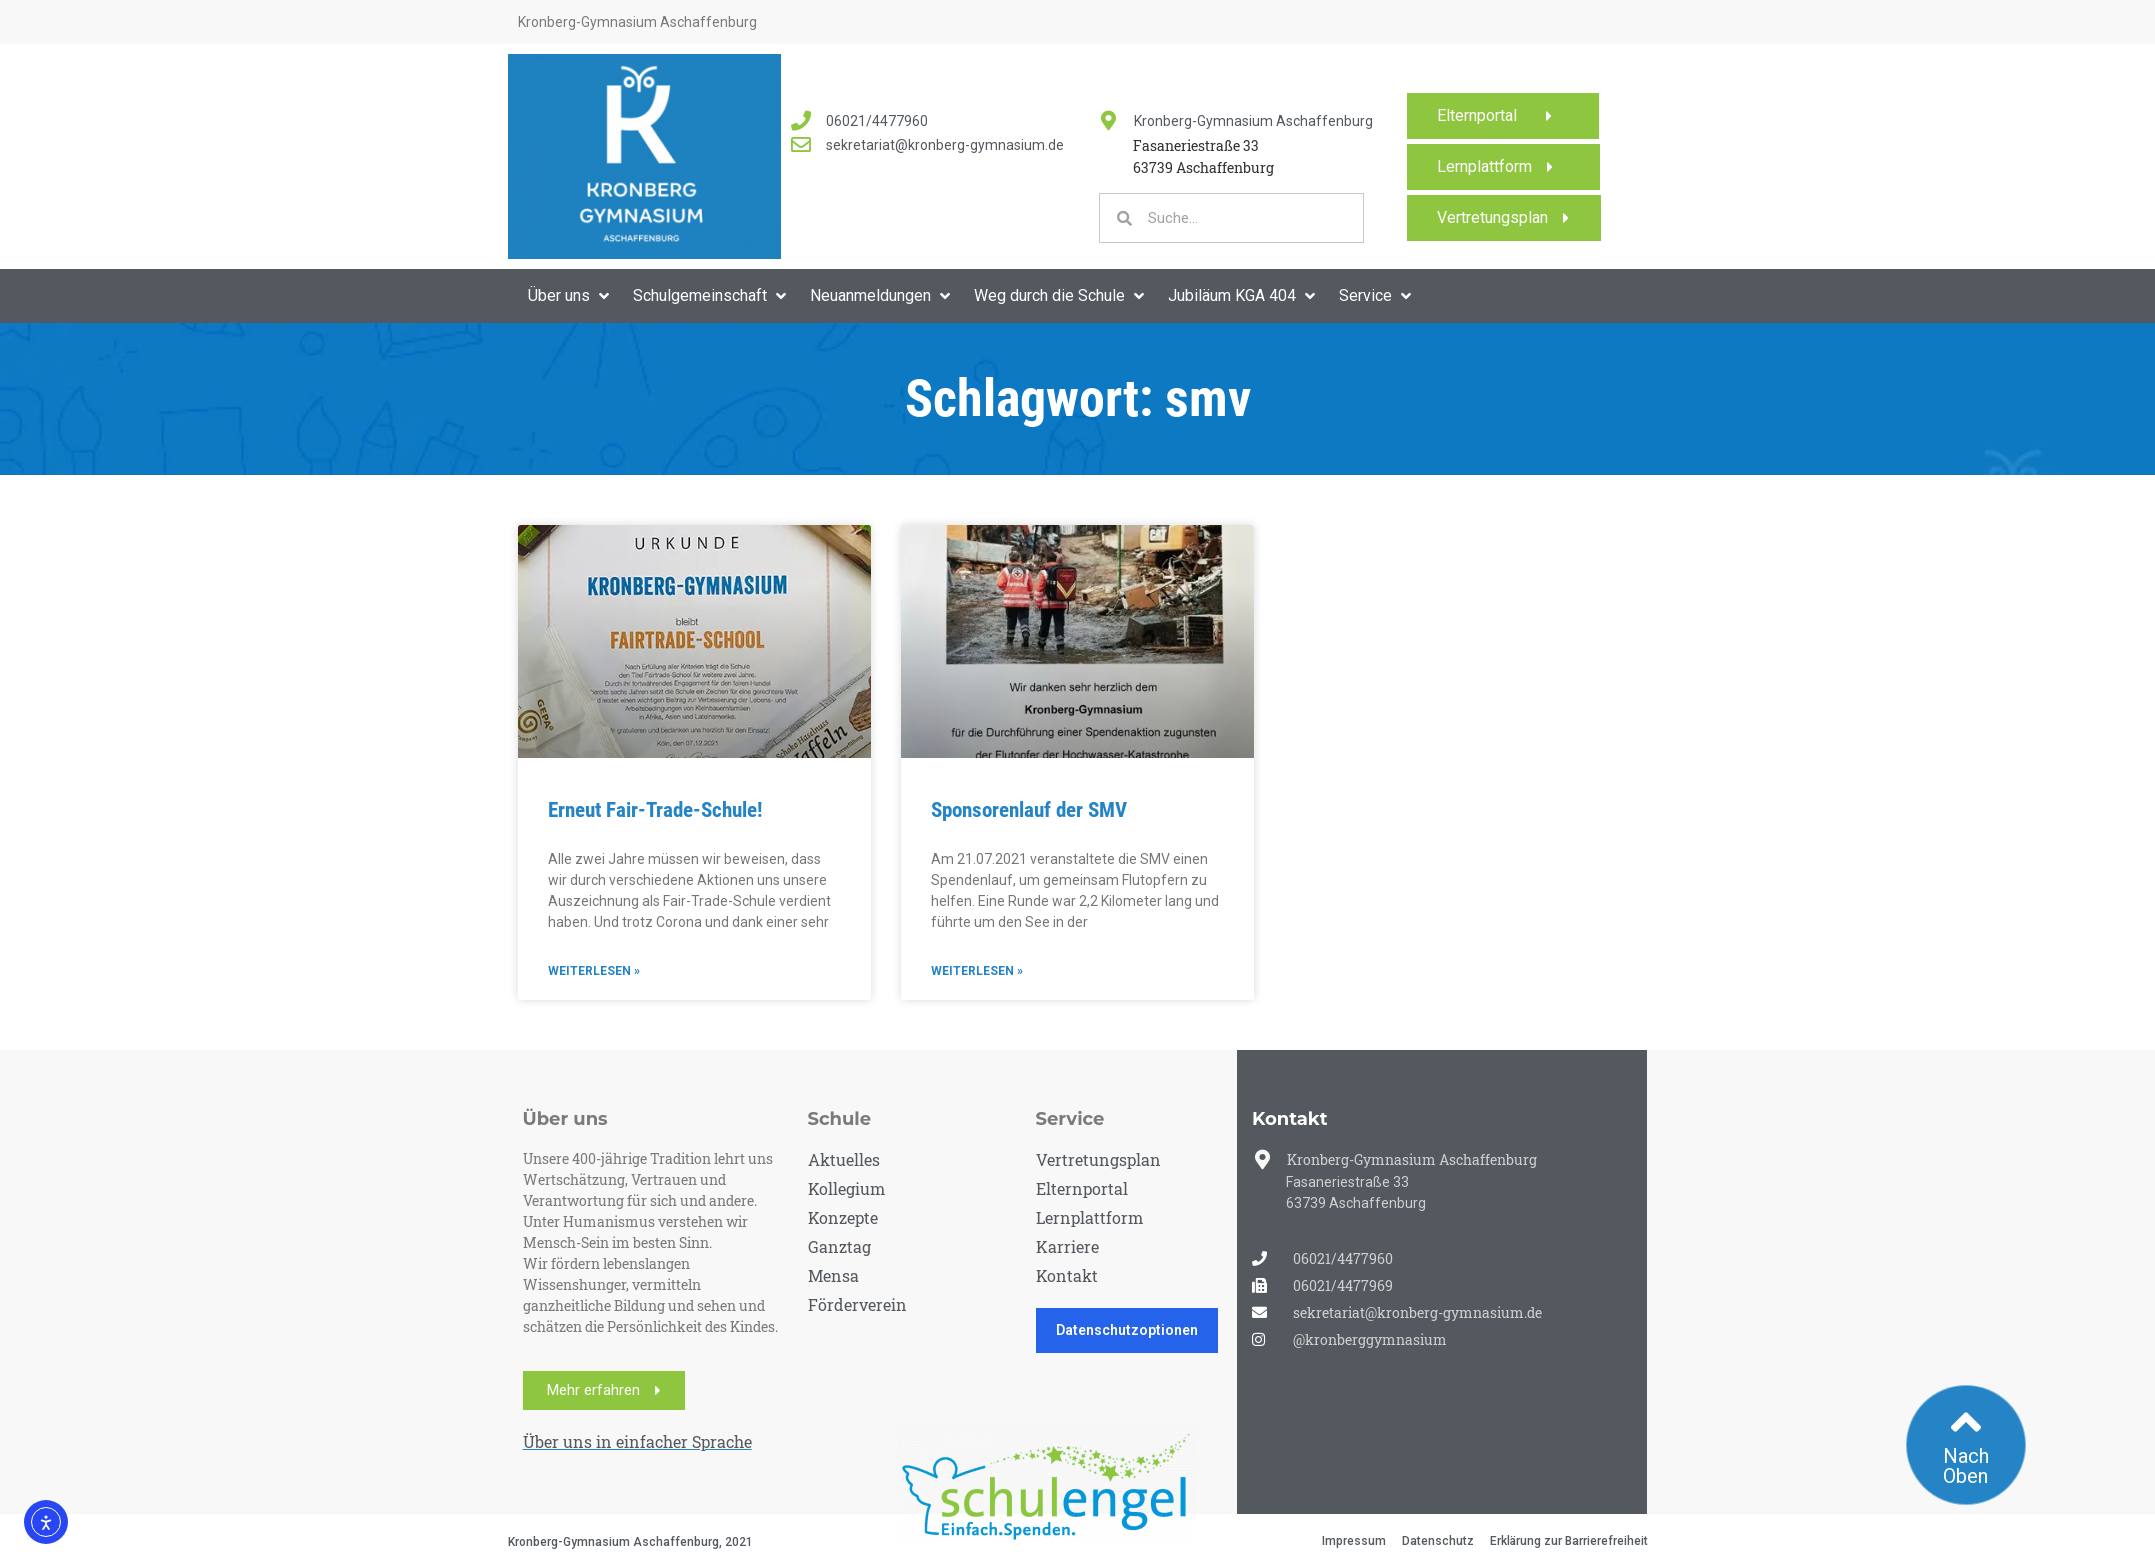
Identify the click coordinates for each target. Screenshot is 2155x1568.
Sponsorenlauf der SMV (1029, 810)
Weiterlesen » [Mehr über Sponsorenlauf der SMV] (977, 971)
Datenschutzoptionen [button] (1127, 1330)
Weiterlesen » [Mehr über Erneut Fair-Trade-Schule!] (594, 971)
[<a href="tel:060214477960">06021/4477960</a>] (801, 121)
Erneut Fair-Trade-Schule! (655, 810)
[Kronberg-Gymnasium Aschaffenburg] (1109, 121)
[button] (570, 296)
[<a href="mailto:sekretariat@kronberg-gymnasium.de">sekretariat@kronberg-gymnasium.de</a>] (801, 145)
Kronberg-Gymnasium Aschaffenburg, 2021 (630, 1542)
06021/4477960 (877, 121)
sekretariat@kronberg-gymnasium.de (945, 145)
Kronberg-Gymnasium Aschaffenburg (1253, 121)
